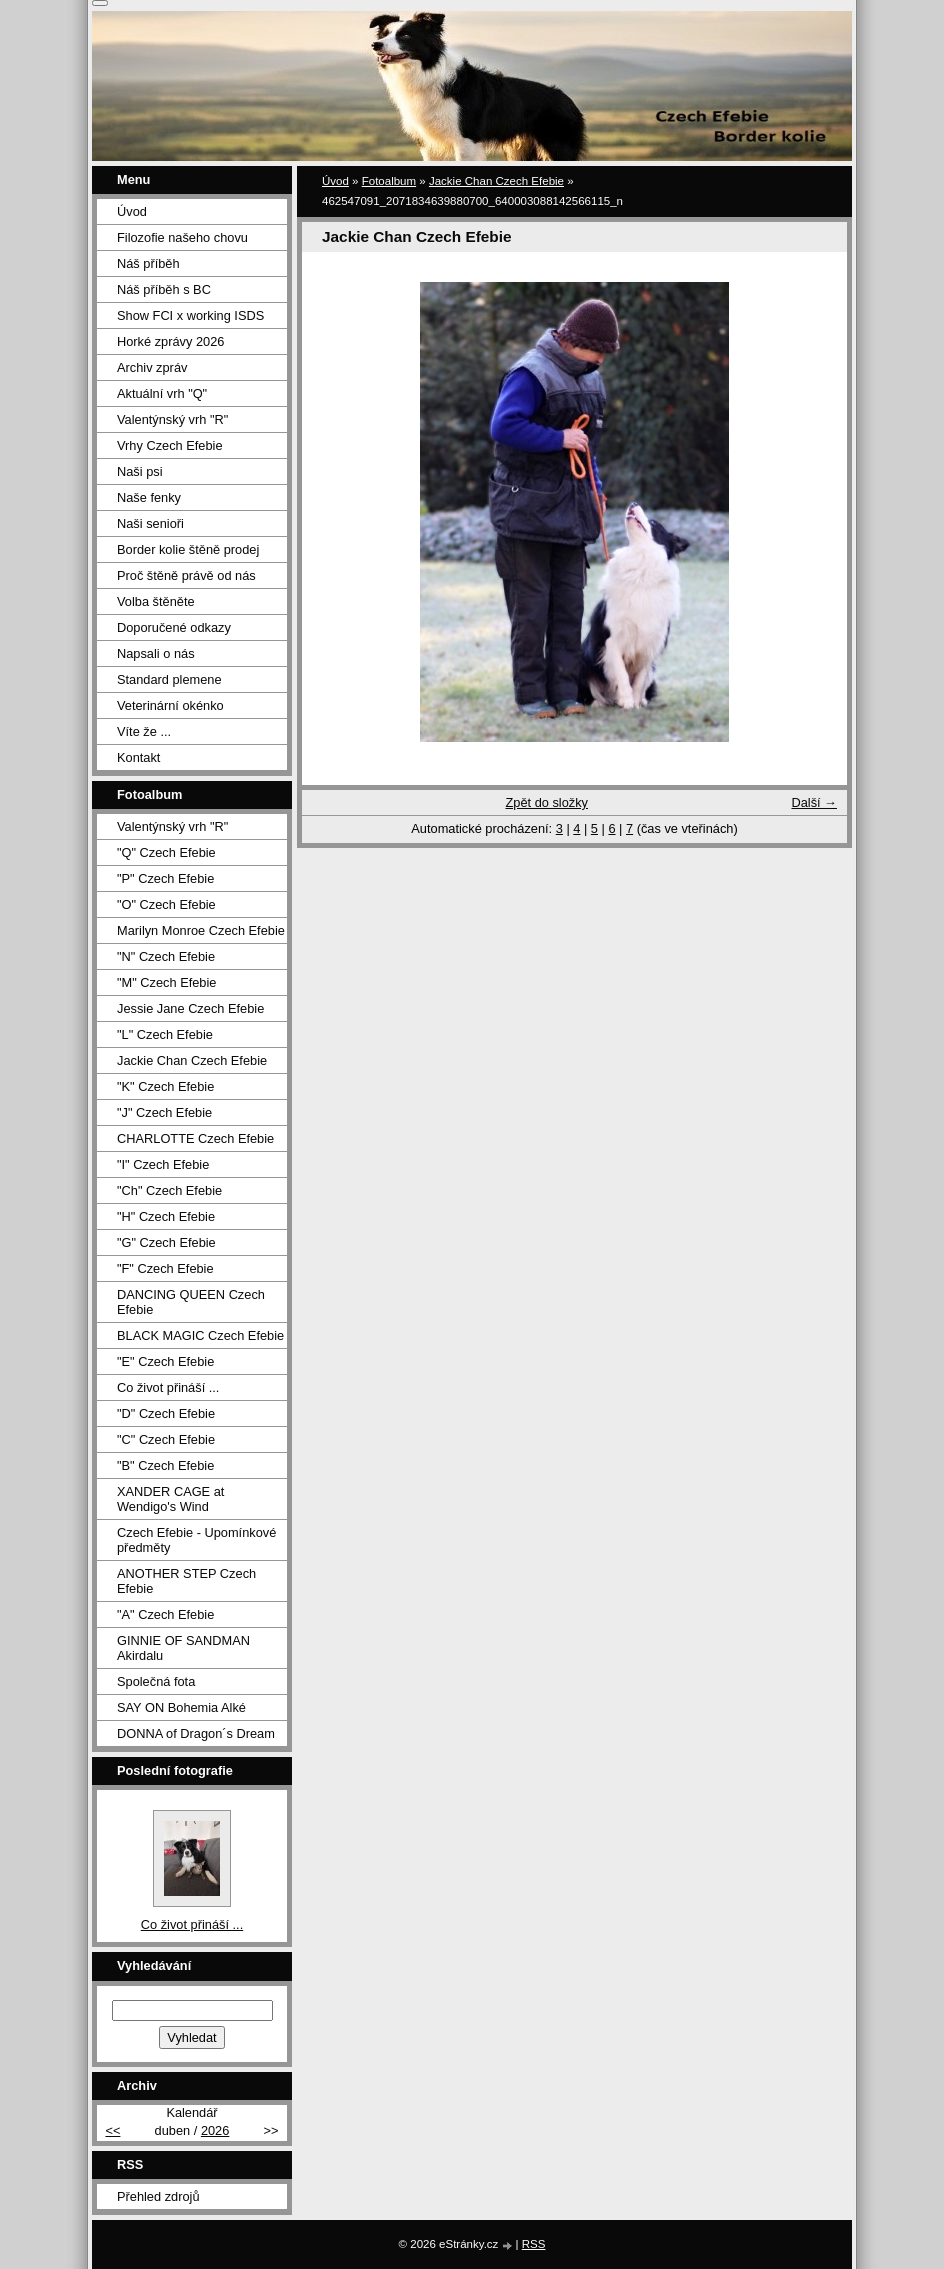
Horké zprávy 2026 (170, 341)
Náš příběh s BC (164, 289)
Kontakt (138, 757)
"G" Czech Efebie (166, 1242)
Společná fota (156, 1681)
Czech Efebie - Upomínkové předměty (196, 1540)
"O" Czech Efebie (166, 904)
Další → (814, 802)
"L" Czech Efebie (165, 1034)
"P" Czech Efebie (165, 878)
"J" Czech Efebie (164, 1112)
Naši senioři (150, 523)
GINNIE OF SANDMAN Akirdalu (183, 1648)
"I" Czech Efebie (163, 1164)
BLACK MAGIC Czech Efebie (200, 1335)
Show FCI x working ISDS (190, 315)
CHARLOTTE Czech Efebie (195, 1138)
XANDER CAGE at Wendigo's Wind (170, 1499)
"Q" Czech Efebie (166, 852)
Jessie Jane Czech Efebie (190, 1008)
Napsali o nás (156, 653)
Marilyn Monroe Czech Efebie (201, 930)
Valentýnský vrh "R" (172, 419)
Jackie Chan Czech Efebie (496, 181)
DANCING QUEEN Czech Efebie (191, 1302)
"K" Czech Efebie (165, 1086)
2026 (215, 2130)
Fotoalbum (389, 181)
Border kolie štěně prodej (188, 549)
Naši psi (140, 471)
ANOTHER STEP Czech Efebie (186, 1581)
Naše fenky (149, 497)
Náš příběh (148, 263)
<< (112, 2130)
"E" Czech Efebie (165, 1361)
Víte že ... (144, 731)
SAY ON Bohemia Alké (181, 1707)
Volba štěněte (156, 601)
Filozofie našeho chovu (182, 237)
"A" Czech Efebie (165, 1614)
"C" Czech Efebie (166, 1439)
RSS (534, 2244)
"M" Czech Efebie (166, 982)
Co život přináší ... (168, 1387)
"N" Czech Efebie (166, 956)
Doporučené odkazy (174, 627)
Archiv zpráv (152, 367)
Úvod (335, 181)
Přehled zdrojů (158, 2196)
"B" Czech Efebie (165, 1465)
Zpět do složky (546, 802)
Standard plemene (169, 679)
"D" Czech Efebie (166, 1413)
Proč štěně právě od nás (186, 575)
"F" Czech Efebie (165, 1268)
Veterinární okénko (170, 705)
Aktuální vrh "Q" (162, 393)
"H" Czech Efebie (166, 1216)
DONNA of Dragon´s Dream (196, 1733)
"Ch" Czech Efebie (169, 1190)
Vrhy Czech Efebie (170, 445)
